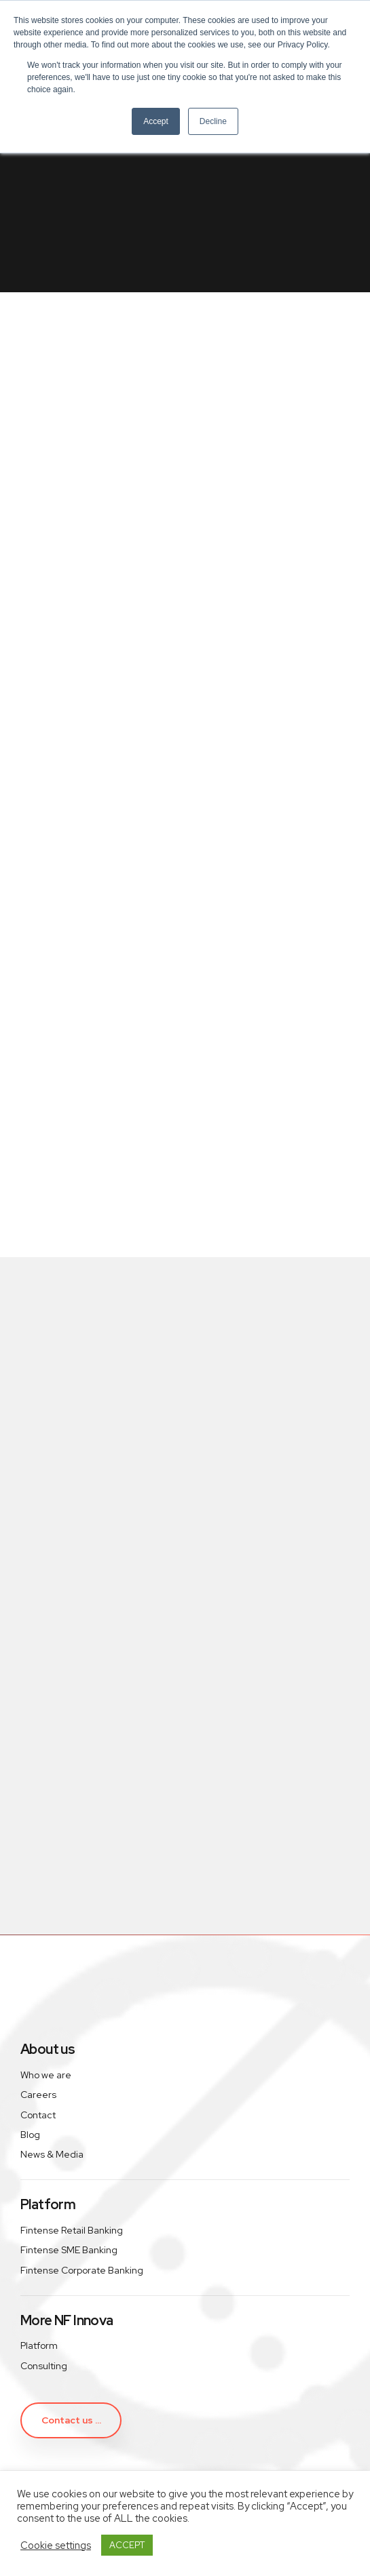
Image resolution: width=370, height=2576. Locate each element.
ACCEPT (127, 2545)
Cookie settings (55, 2545)
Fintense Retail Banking (71, 2230)
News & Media (52, 2154)
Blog (30, 2134)
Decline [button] (213, 121)
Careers (38, 2094)
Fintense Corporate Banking (81, 2270)
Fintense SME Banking (68, 2250)
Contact (38, 2115)
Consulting (43, 2366)
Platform (39, 2345)
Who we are (45, 2075)
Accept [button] (155, 121)
